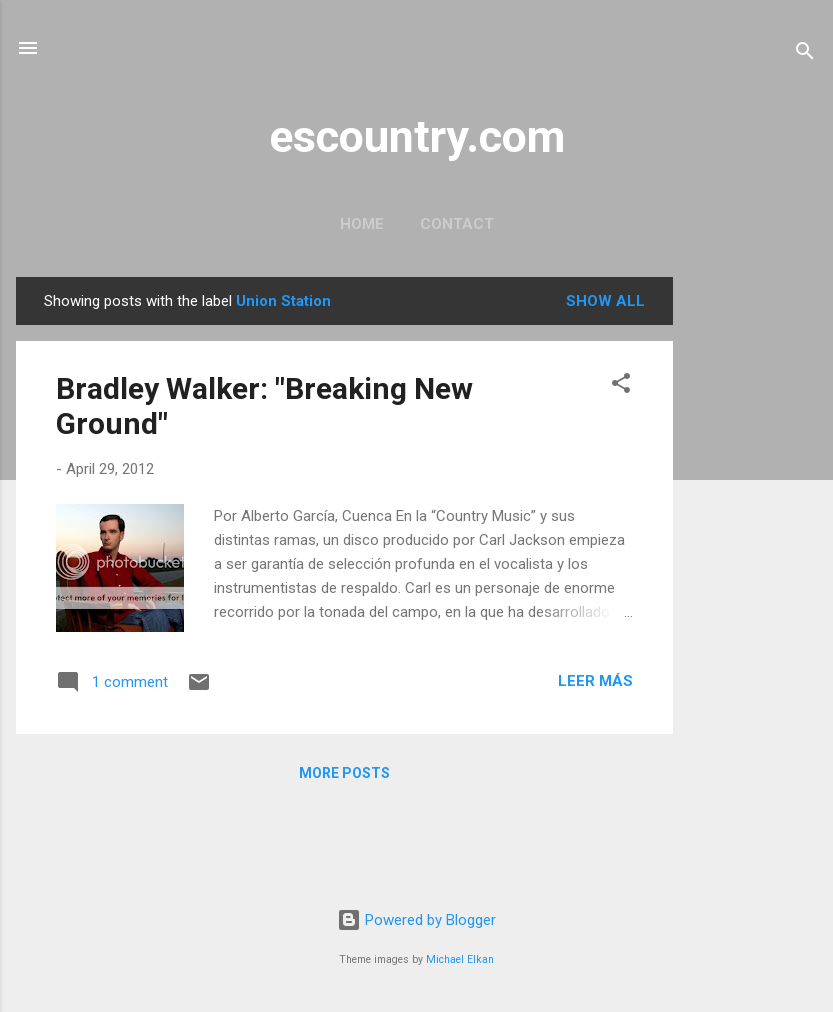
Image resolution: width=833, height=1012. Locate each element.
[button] (621, 386)
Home (362, 224)
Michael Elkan (460, 959)
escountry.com (417, 136)
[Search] (805, 54)
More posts (344, 773)
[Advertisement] (753, 577)
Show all (605, 301)
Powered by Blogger (416, 920)
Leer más (595, 681)
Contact (457, 224)
